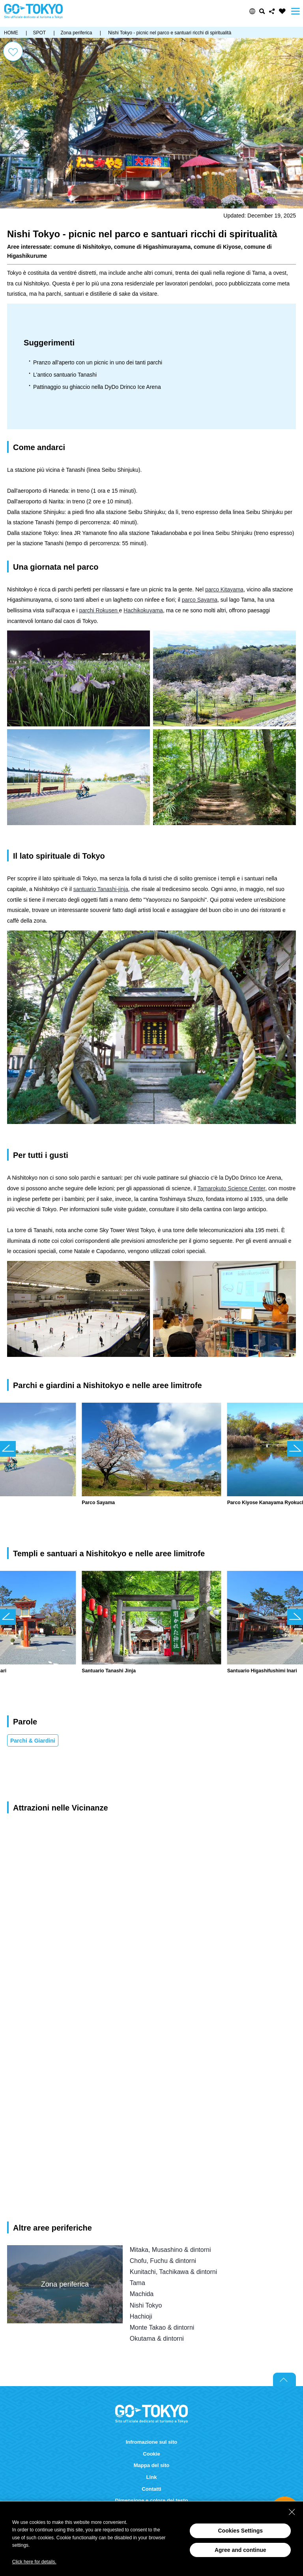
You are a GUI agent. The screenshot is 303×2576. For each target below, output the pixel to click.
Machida (142, 2293)
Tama (137, 2282)
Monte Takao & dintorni (162, 2327)
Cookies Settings (240, 2530)
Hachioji (141, 2316)
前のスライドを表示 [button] (8, 1449)
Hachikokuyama (143, 610)
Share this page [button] (272, 11)
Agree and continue (240, 2550)
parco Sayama (199, 600)
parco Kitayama (224, 589)
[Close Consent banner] (292, 2512)
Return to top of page (284, 2379)
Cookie (151, 2454)
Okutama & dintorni (157, 2338)
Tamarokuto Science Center (231, 1188)
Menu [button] (295, 11)
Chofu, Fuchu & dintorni (163, 2260)
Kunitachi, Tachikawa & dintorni (173, 2271)
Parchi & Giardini (32, 1740)
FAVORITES (282, 11)
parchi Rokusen (99, 610)
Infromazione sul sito (151, 2442)
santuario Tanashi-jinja (100, 889)
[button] (252, 11)
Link (151, 2477)
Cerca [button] (262, 11)
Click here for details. (34, 2562)
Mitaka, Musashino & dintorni (170, 2249)
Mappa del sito (152, 2465)
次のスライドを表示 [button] (295, 1449)
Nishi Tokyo (146, 2305)
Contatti (151, 2489)
